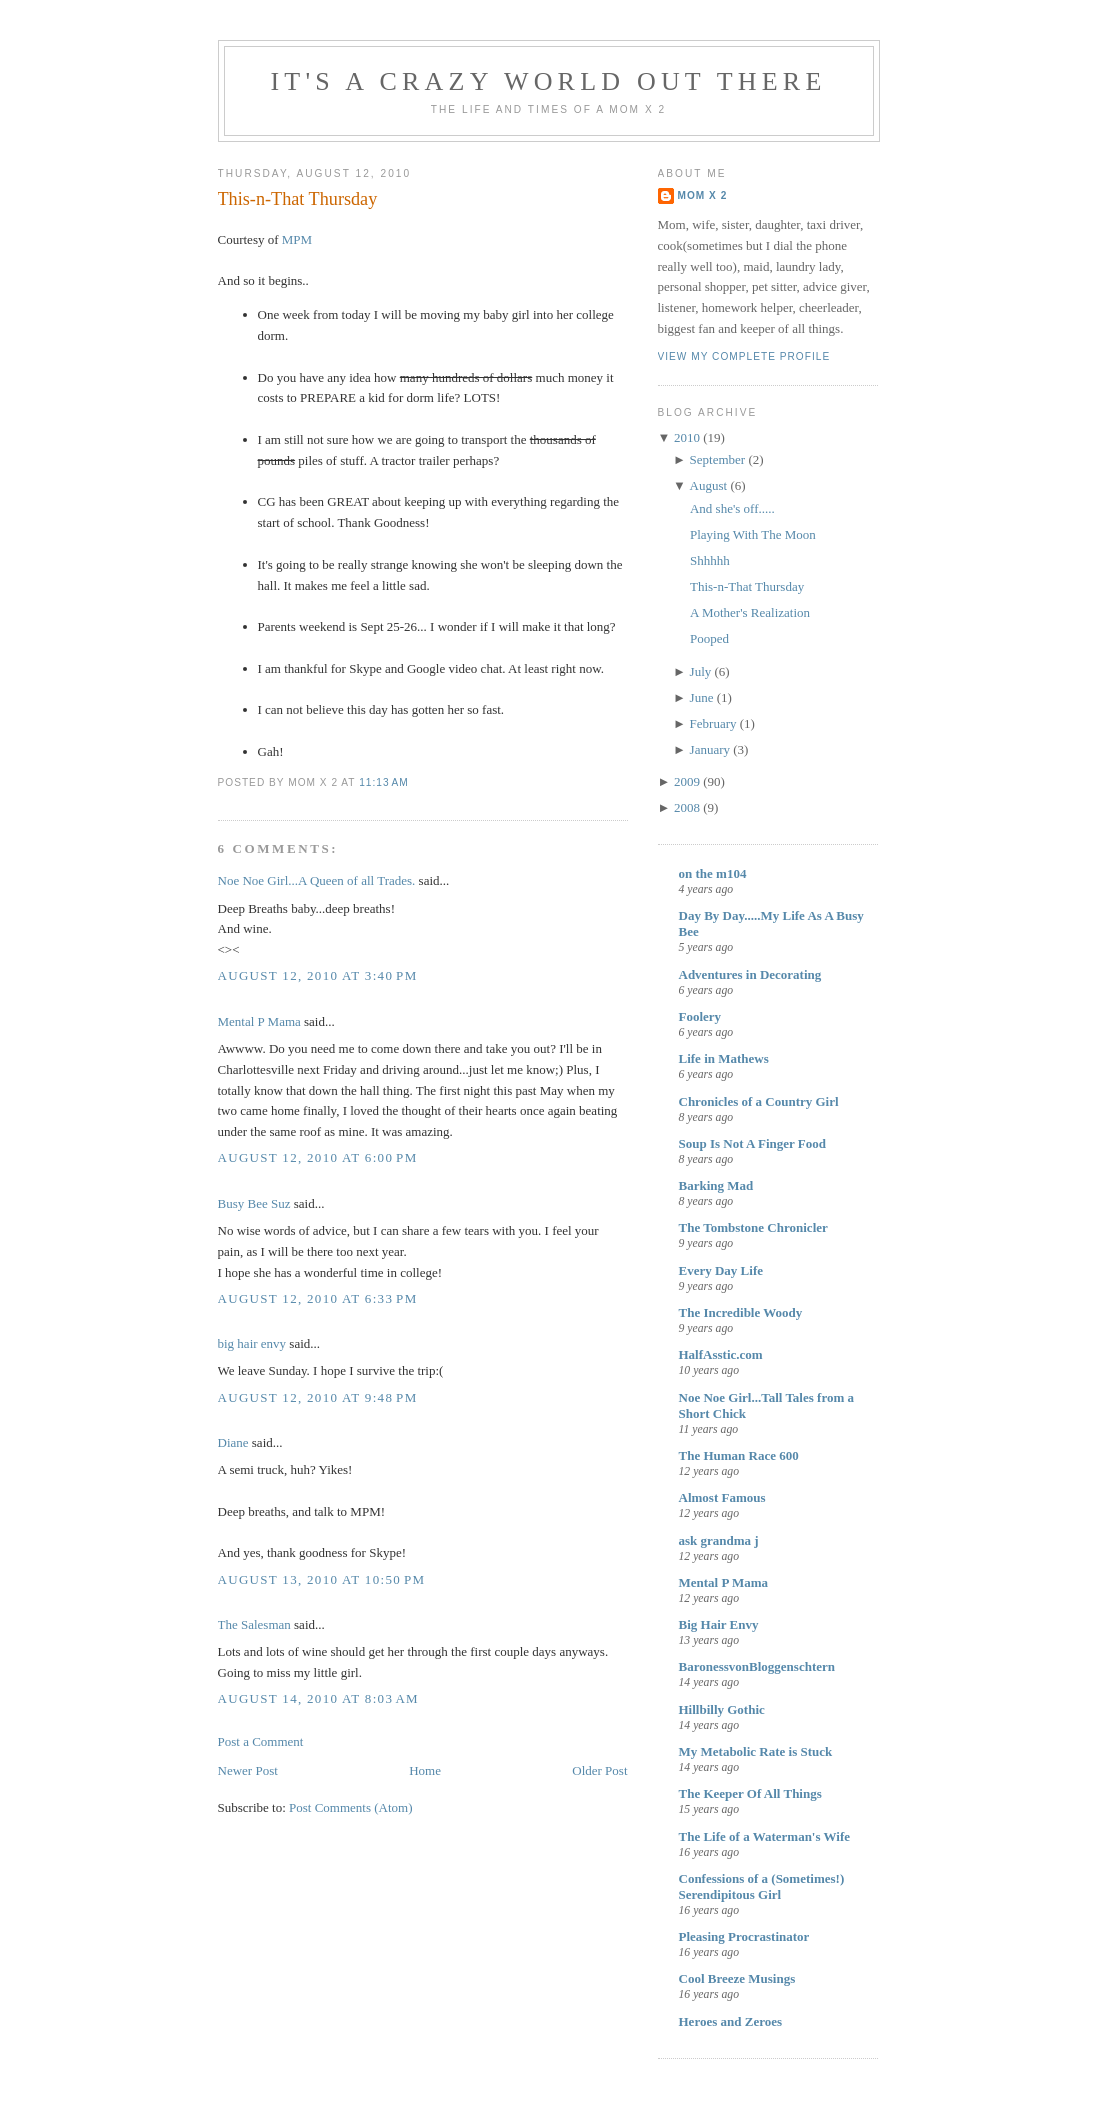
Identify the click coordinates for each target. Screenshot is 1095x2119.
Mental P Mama (259, 1021)
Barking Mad (716, 1185)
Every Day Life (721, 1270)
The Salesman (254, 1624)
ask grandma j (719, 1540)
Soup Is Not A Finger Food (753, 1143)
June (702, 697)
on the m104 (713, 873)
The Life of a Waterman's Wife (765, 1836)
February (713, 723)
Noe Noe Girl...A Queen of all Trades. (317, 880)
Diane (233, 1442)
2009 (687, 781)
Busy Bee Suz (254, 1203)
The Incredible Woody (741, 1312)
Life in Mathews (724, 1058)
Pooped (709, 638)
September (718, 459)
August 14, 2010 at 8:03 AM (318, 1698)
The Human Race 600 (739, 1455)
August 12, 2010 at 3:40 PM (318, 975)
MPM (297, 239)
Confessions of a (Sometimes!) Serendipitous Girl (762, 1886)
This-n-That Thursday (298, 199)
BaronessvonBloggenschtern (757, 1666)
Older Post (599, 1770)
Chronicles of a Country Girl (759, 1101)
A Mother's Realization (750, 612)
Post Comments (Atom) (351, 1807)
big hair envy (252, 1343)
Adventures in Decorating (750, 974)
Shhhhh (710, 560)
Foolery (700, 1016)
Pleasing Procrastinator (744, 1936)
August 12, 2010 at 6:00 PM (318, 1157)
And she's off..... (732, 508)
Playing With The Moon (753, 534)
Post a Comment (261, 1741)
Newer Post (248, 1770)
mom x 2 (703, 195)
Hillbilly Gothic (722, 1709)
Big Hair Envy (719, 1624)
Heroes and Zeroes (731, 2021)
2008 (687, 807)
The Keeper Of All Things (750, 1793)
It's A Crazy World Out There (549, 81)
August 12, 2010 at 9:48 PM (318, 1397)
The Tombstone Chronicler (753, 1227)
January (710, 749)
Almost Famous (722, 1497)
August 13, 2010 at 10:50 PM (322, 1579)
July (701, 671)
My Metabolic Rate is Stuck (756, 1751)
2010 (687, 437)
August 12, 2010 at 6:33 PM (318, 1298)
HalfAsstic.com (721, 1354)
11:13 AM (383, 782)
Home (425, 1770)
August (709, 485)
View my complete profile (744, 356)
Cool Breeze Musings (737, 1978)
